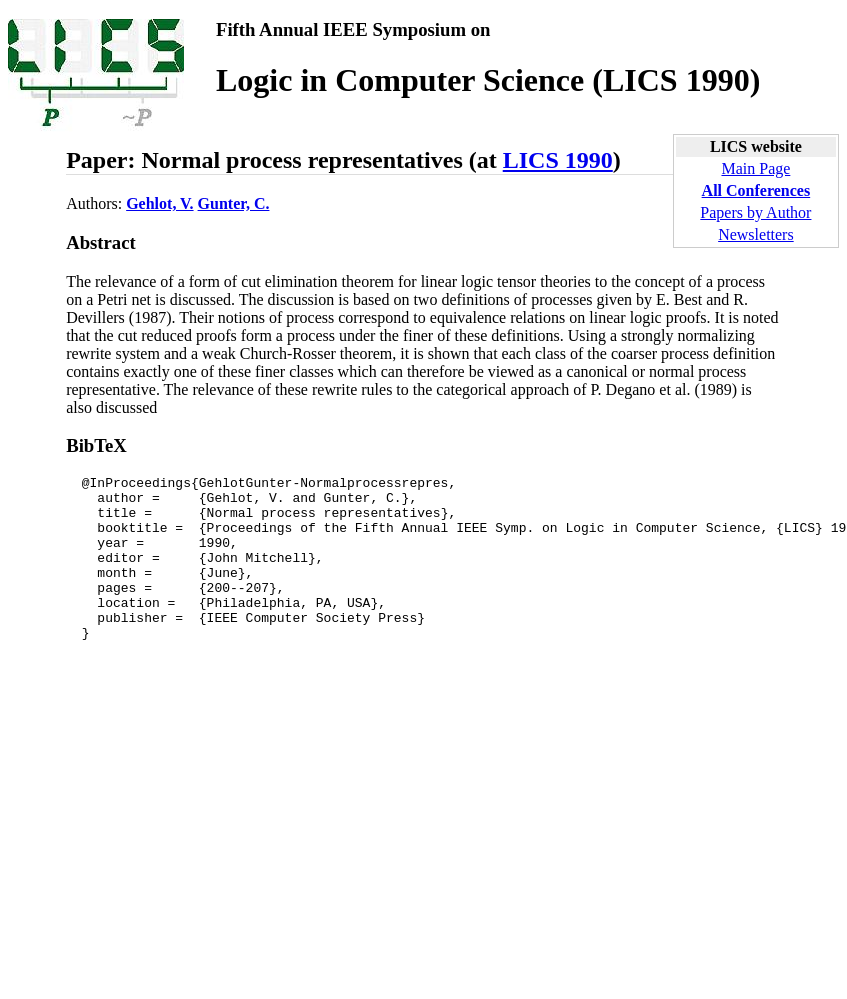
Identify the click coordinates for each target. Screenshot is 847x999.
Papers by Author (755, 212)
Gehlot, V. (159, 203)
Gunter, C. (234, 203)
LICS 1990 (558, 160)
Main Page (755, 168)
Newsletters (756, 234)
